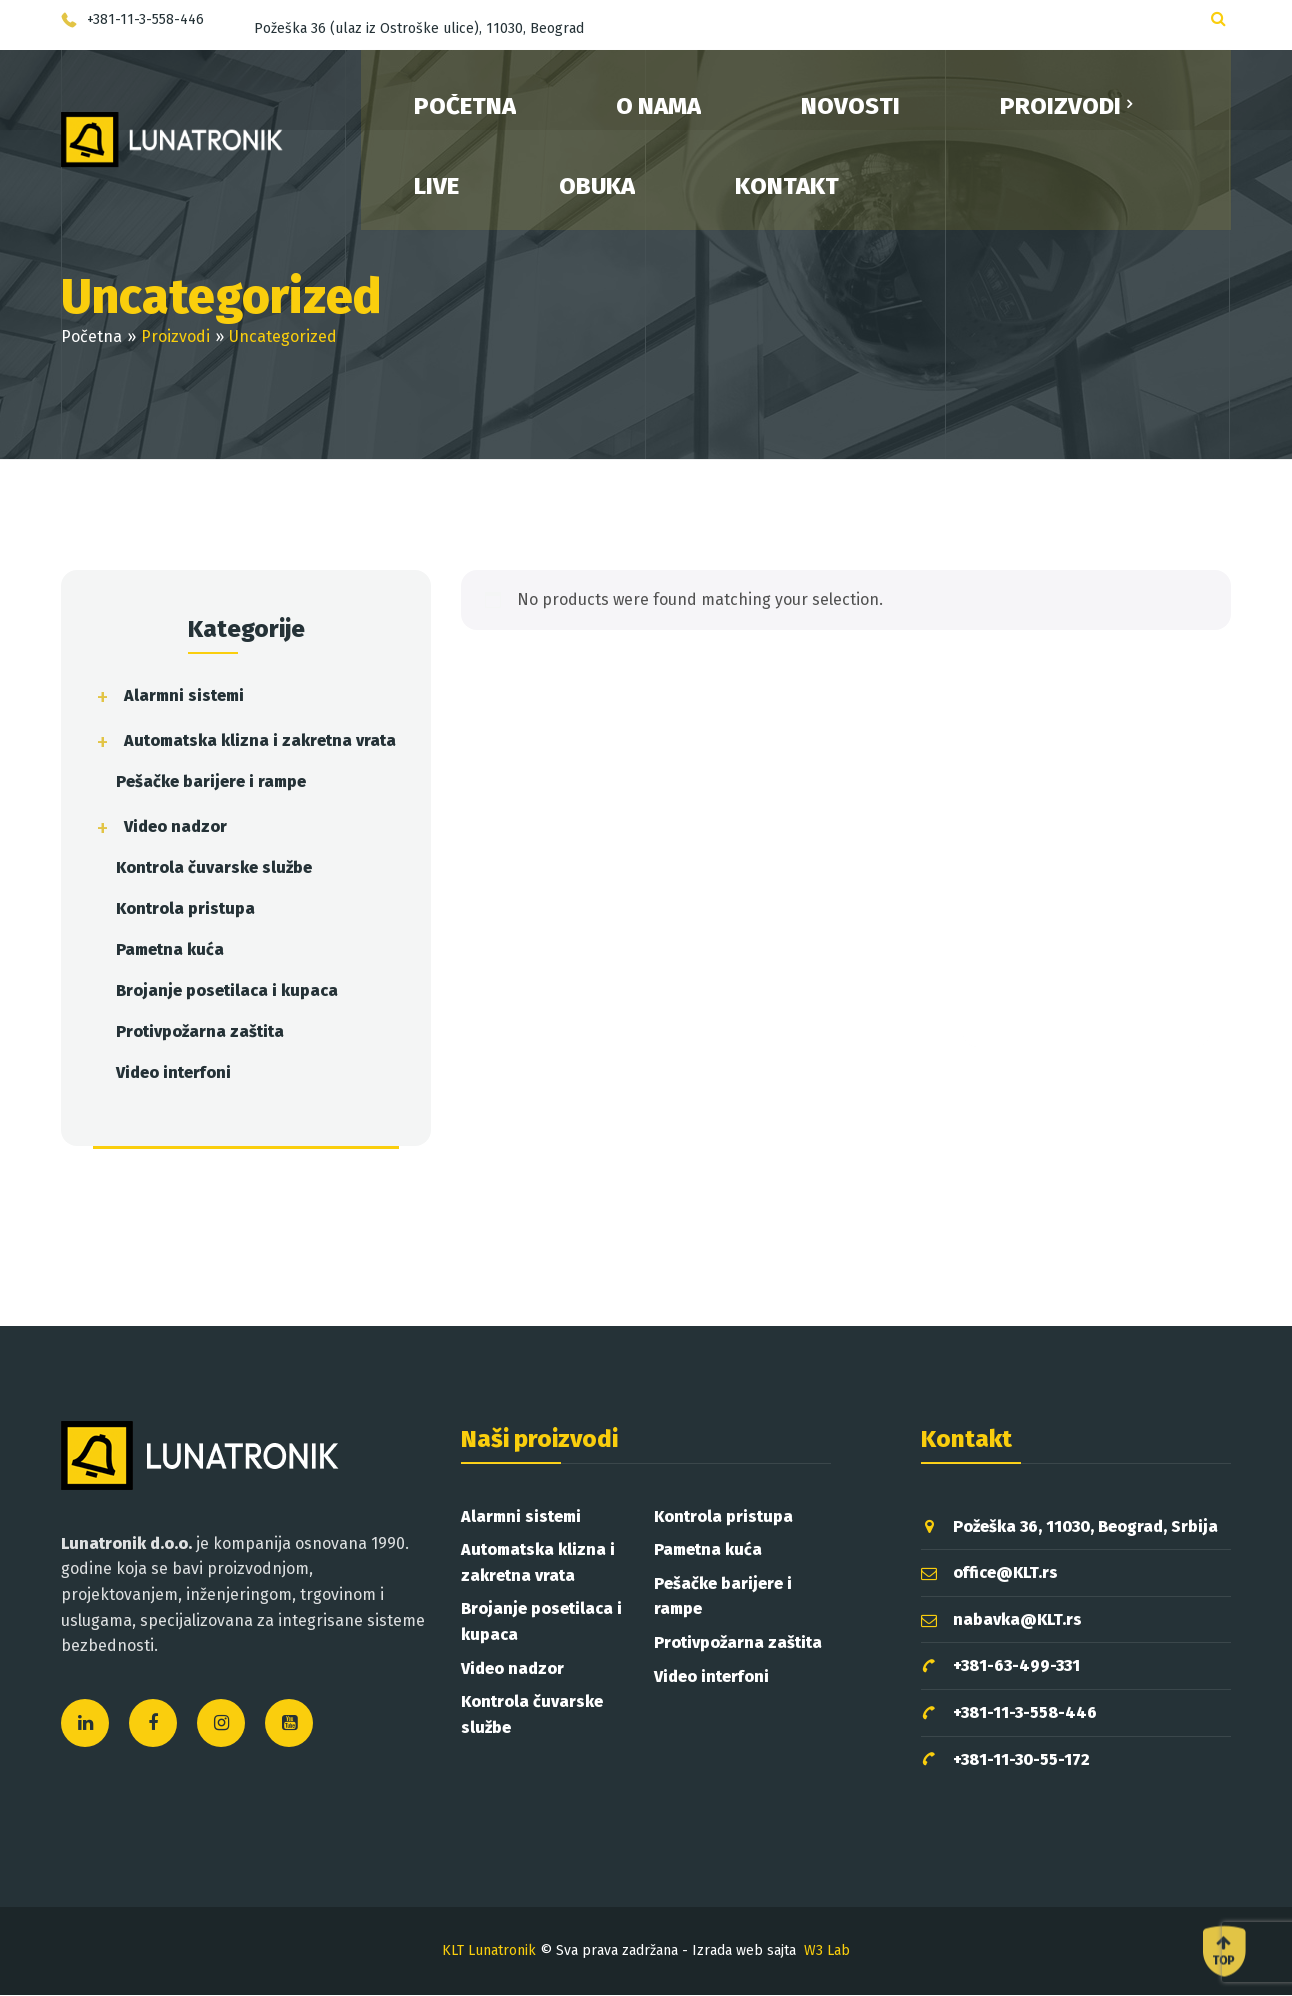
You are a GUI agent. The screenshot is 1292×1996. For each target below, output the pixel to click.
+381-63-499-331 (1000, 1666)
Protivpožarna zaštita (200, 1031)
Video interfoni (173, 1072)
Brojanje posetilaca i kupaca (227, 990)
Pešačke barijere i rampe (211, 781)
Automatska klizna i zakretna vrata (260, 740)
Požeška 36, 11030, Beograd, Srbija (1069, 1526)
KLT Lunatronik (489, 1950)
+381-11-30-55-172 (1005, 1760)
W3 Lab (827, 1950)
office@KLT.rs (989, 1572)
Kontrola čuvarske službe (214, 867)
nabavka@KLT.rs (1001, 1619)
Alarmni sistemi (184, 695)
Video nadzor (175, 826)
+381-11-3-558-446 (1009, 1713)
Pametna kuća (170, 949)
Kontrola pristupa (185, 908)
